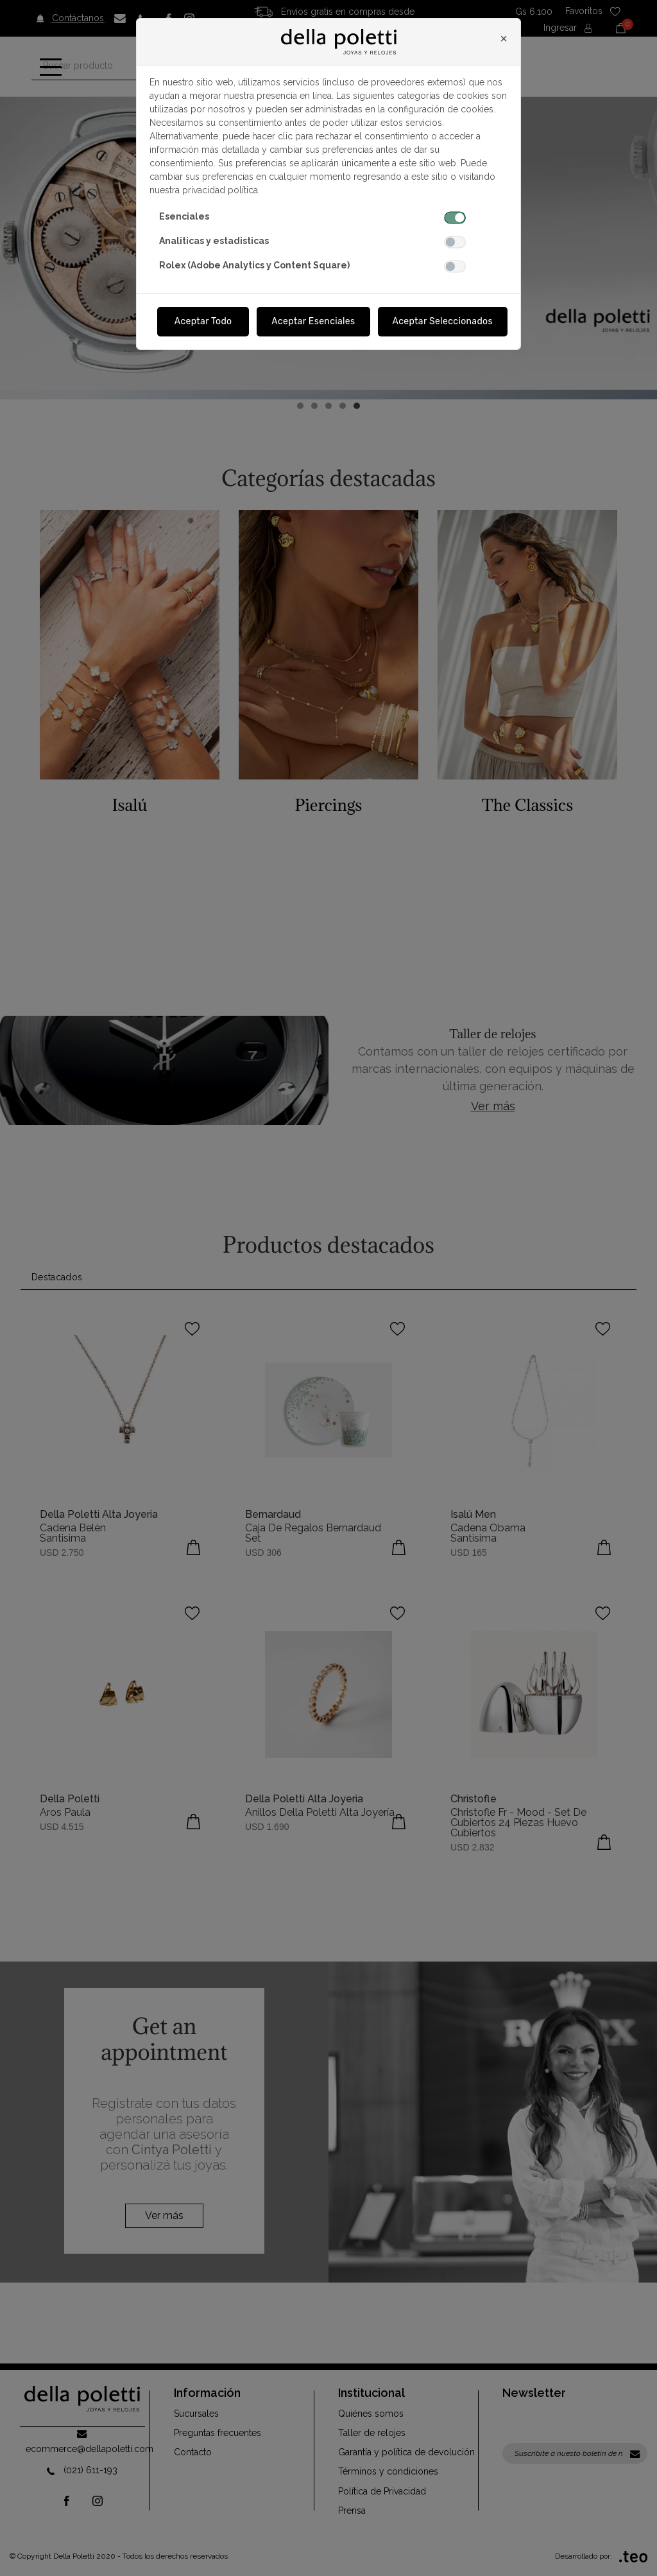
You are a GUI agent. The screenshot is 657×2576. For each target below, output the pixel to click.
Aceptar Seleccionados (443, 321)
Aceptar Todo (203, 321)
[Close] (504, 38)
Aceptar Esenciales (313, 321)
